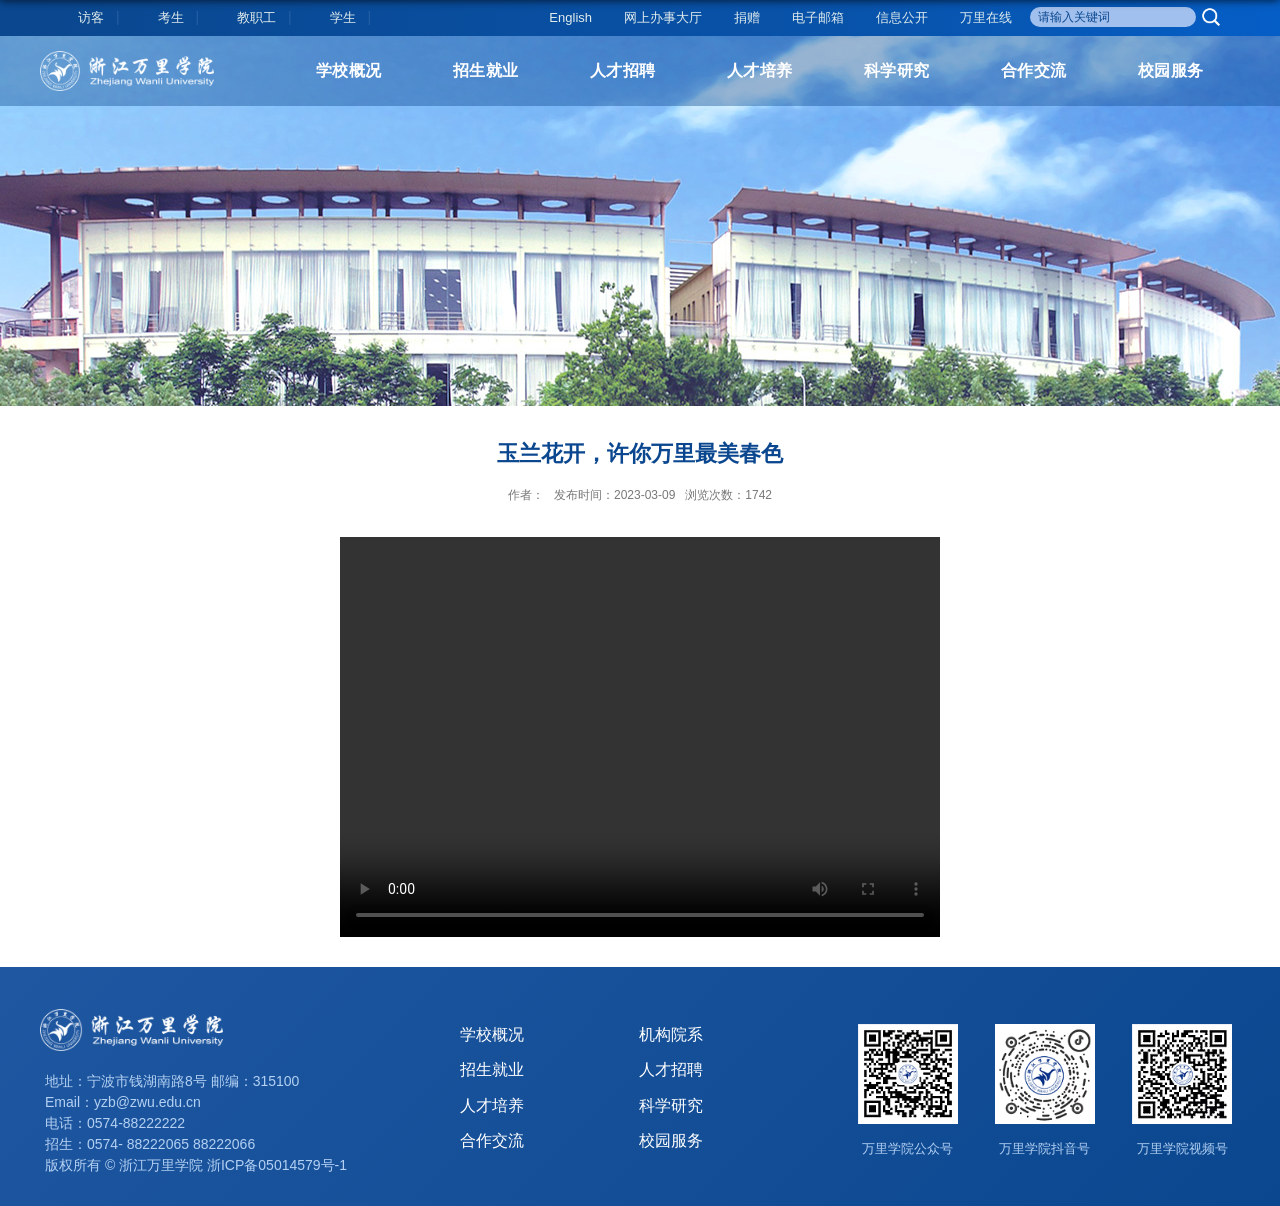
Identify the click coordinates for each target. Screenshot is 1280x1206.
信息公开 (902, 17)
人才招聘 (623, 70)
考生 (171, 17)
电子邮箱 (818, 17)
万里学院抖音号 (1044, 1148)
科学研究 (897, 70)
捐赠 (747, 17)
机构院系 (671, 1034)
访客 (91, 17)
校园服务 (1171, 70)
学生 (343, 17)
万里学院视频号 (1182, 1148)
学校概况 (349, 70)
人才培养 (760, 70)
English (570, 17)
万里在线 (986, 17)
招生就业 (486, 70)
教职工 (256, 17)
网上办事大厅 (663, 17)
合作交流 (1034, 70)
